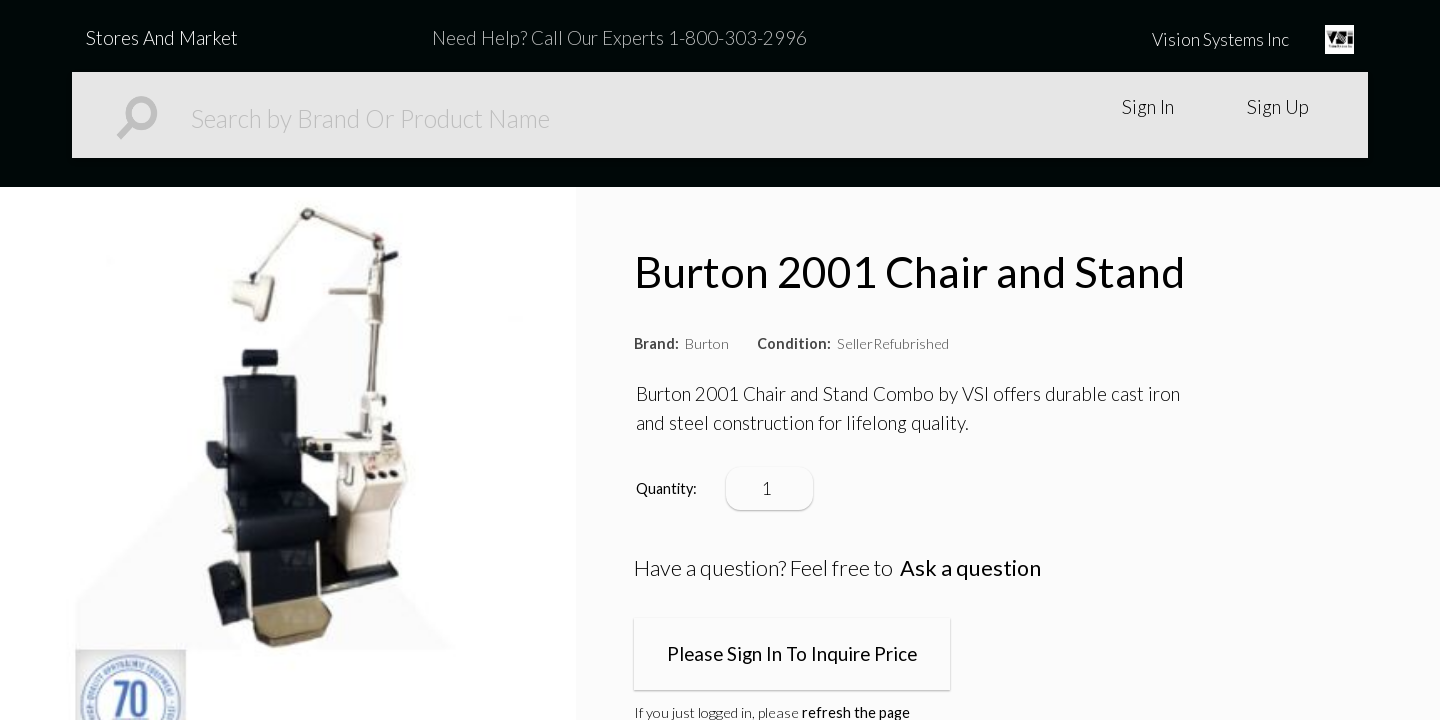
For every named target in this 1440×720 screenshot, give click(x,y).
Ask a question (970, 568)
